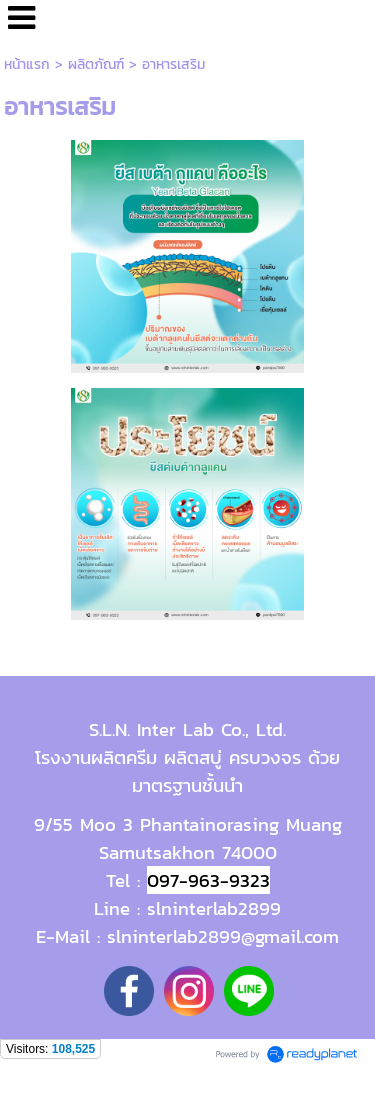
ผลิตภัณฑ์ (96, 64)
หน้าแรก (27, 64)
